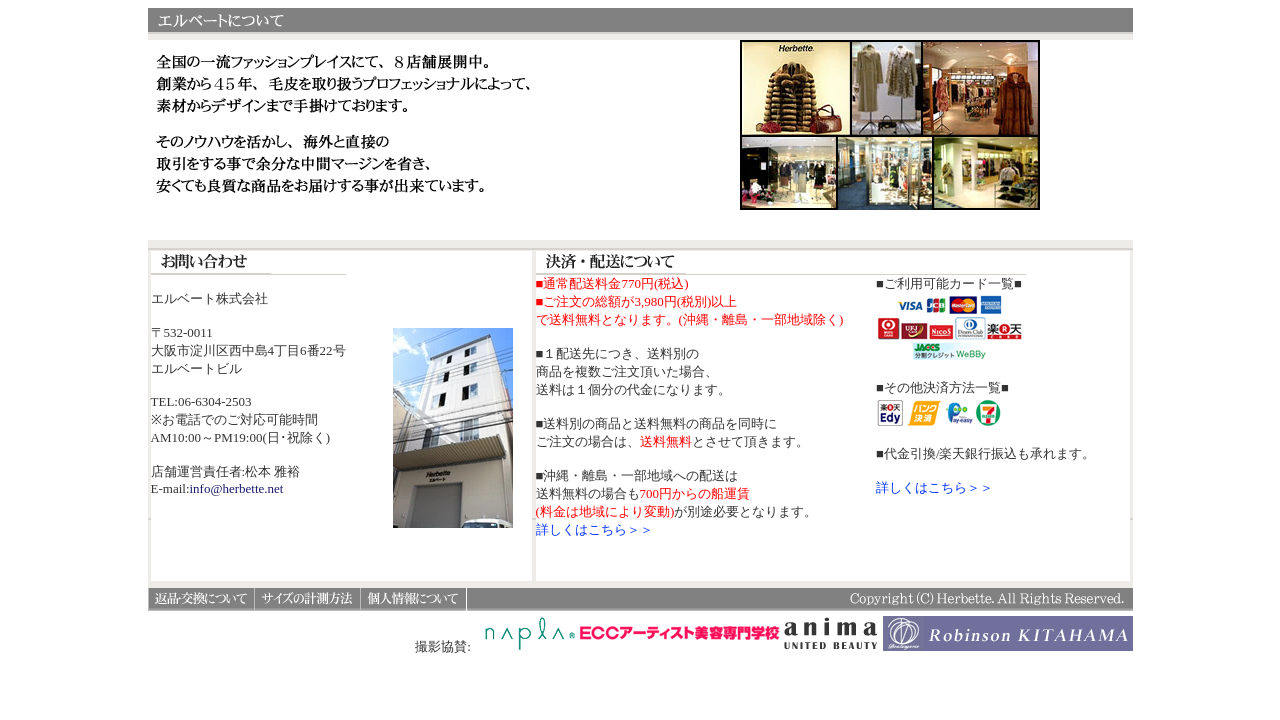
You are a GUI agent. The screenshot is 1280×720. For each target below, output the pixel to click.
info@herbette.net (237, 488)
